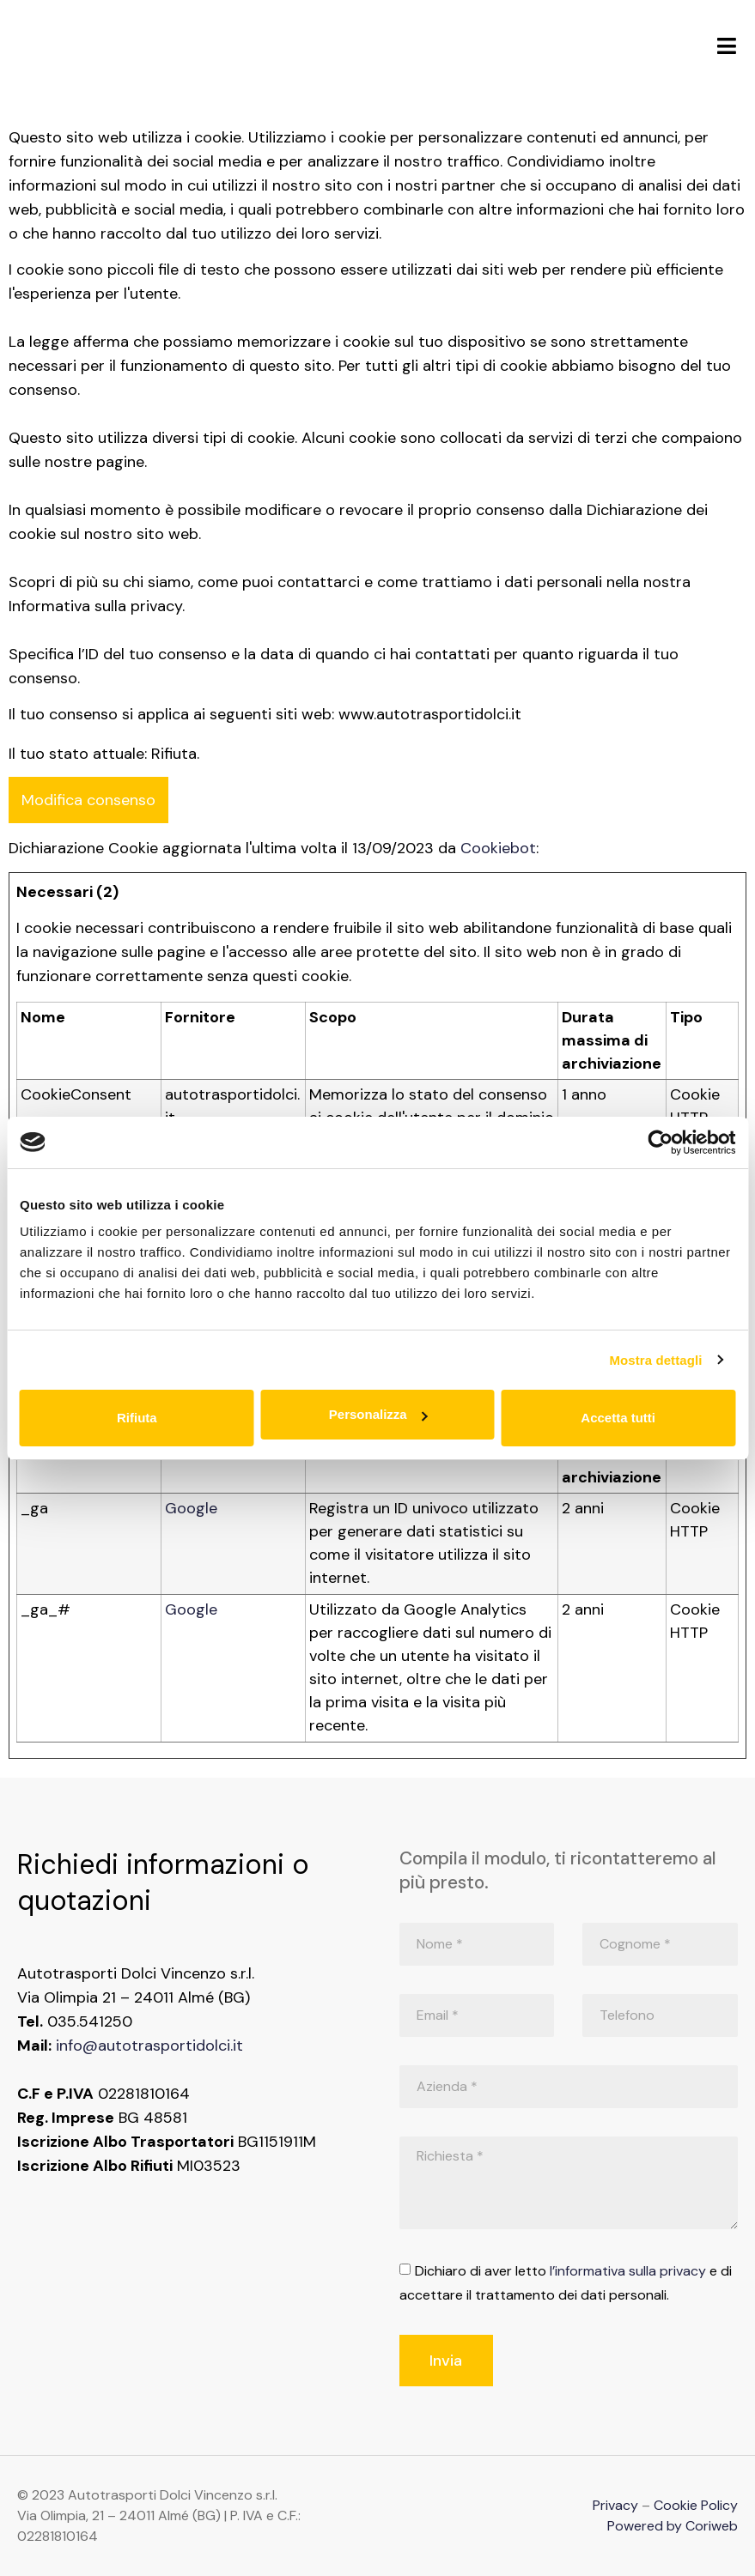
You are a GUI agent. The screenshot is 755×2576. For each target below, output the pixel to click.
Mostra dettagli (655, 1360)
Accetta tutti (618, 1417)
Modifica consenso (88, 800)
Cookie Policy (696, 2505)
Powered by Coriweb (672, 2526)
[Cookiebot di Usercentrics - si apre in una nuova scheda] (660, 1142)
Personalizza (378, 1414)
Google (191, 1508)
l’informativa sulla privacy (628, 2271)
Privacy (615, 2505)
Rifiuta (137, 1417)
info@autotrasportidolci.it (149, 2045)
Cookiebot (498, 848)
